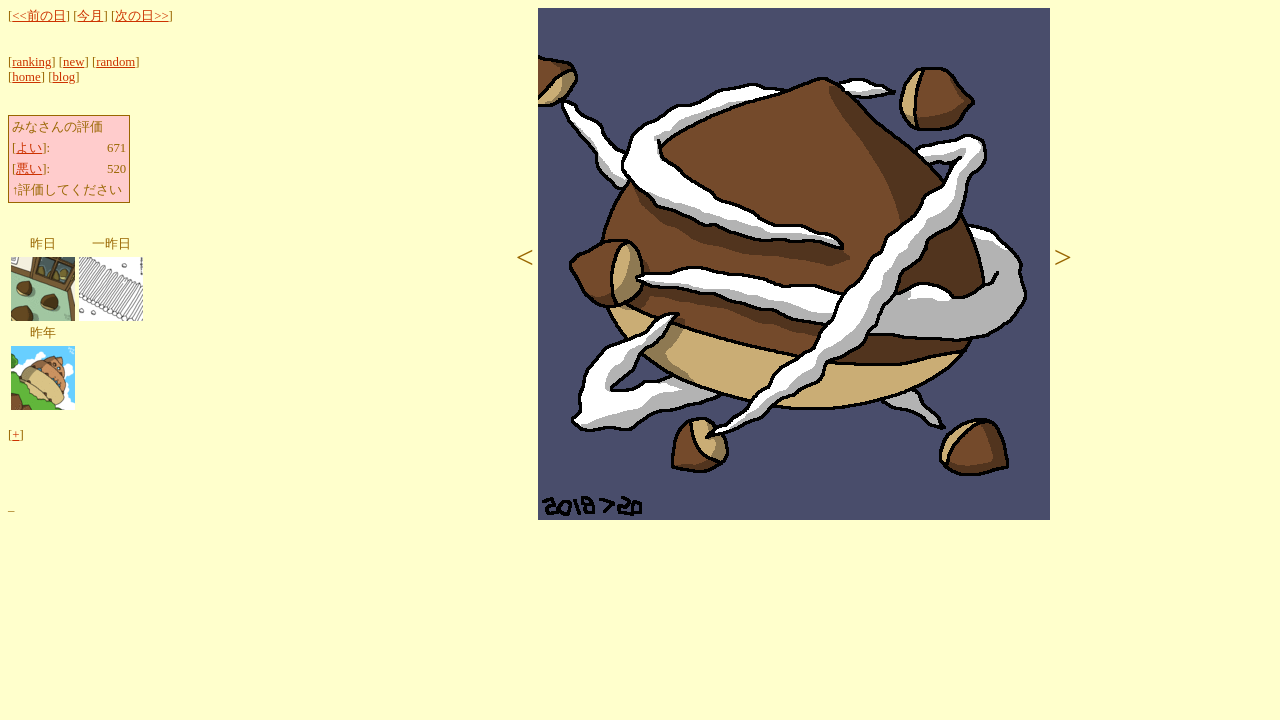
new (73, 62)
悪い (29, 169)
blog (63, 77)
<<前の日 (38, 16)
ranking (31, 62)
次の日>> (141, 16)
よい (29, 148)
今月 (90, 16)
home (26, 77)
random (115, 62)
